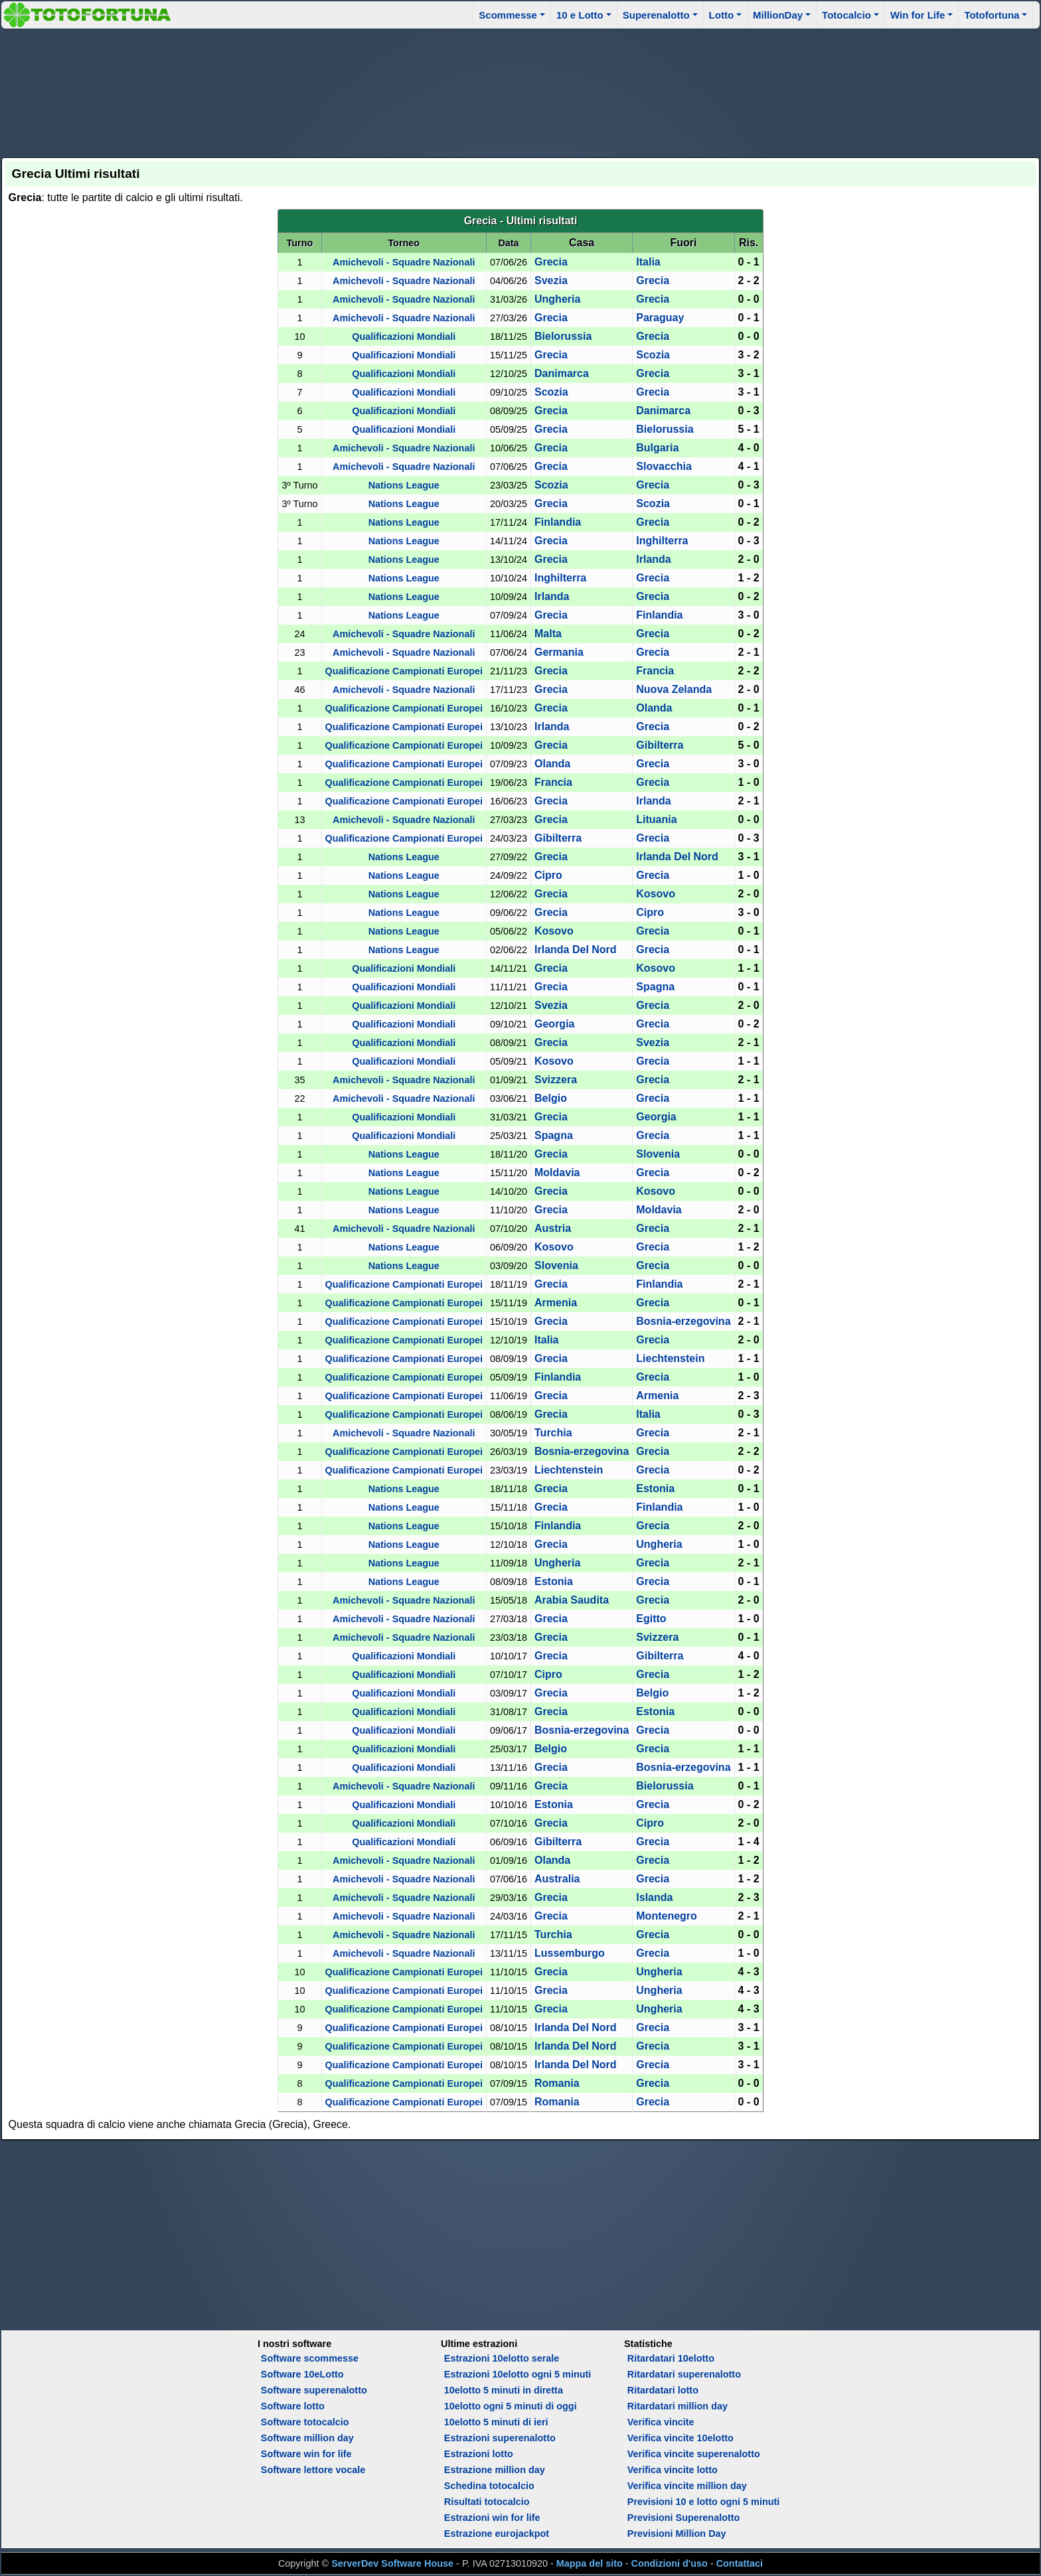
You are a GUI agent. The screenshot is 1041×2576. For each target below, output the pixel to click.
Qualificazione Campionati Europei (404, 671)
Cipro (548, 875)
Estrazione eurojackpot (496, 2533)
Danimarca (561, 373)
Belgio (550, 1098)
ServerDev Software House (392, 2563)
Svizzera (555, 1079)
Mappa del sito (589, 2563)
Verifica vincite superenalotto (693, 2454)
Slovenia (658, 1154)
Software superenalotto (314, 2390)
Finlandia (557, 522)
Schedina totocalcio (489, 2485)
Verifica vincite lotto (672, 2469)
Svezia (551, 280)
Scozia (653, 354)
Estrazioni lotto (478, 2454)
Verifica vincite (660, 2422)
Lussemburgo (569, 1953)
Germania (559, 652)
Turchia (553, 1432)
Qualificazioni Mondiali (403, 336)
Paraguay (660, 317)
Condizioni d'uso (669, 2563)
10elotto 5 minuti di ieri (496, 2422)
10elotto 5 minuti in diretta (503, 2390)
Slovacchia (664, 466)
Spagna (655, 986)
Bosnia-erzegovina (683, 1321)
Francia (655, 670)
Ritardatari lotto (662, 2390)
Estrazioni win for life (492, 2517)
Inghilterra (662, 540)
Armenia (555, 1302)
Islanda (654, 1897)
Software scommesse (310, 2358)
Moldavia (557, 1172)
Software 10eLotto (302, 2374)
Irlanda (653, 559)
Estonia (655, 1488)
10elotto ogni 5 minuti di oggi (510, 2406)
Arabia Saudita (571, 1600)
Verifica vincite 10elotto (680, 2438)
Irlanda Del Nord (677, 856)
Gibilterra (659, 745)
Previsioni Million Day (676, 2533)
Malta (548, 633)
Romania (557, 2083)
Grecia (551, 261)
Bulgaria (657, 447)
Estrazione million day (494, 2469)
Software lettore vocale (313, 2469)
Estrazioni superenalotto (500, 2438)
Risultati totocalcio (487, 2501)
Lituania (656, 819)
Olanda (654, 708)
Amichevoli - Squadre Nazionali (404, 262)
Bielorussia (563, 336)
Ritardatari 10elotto (670, 2358)
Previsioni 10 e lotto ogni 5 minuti (703, 2501)
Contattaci (739, 2563)
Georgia (554, 1023)
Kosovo (655, 893)
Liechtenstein (670, 1358)
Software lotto (293, 2406)
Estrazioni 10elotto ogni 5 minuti (517, 2374)
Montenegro (666, 1916)
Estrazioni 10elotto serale (502, 2358)
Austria (552, 1228)
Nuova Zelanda (674, 689)
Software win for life (306, 2454)
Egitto (651, 1618)
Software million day (307, 2438)
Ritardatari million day (677, 2406)
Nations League (404, 485)
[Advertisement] (520, 91)
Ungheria (557, 299)
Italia (648, 261)
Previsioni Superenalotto (683, 2517)
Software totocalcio (305, 2422)
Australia (557, 1878)
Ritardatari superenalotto (684, 2374)
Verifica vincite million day (687, 2485)
